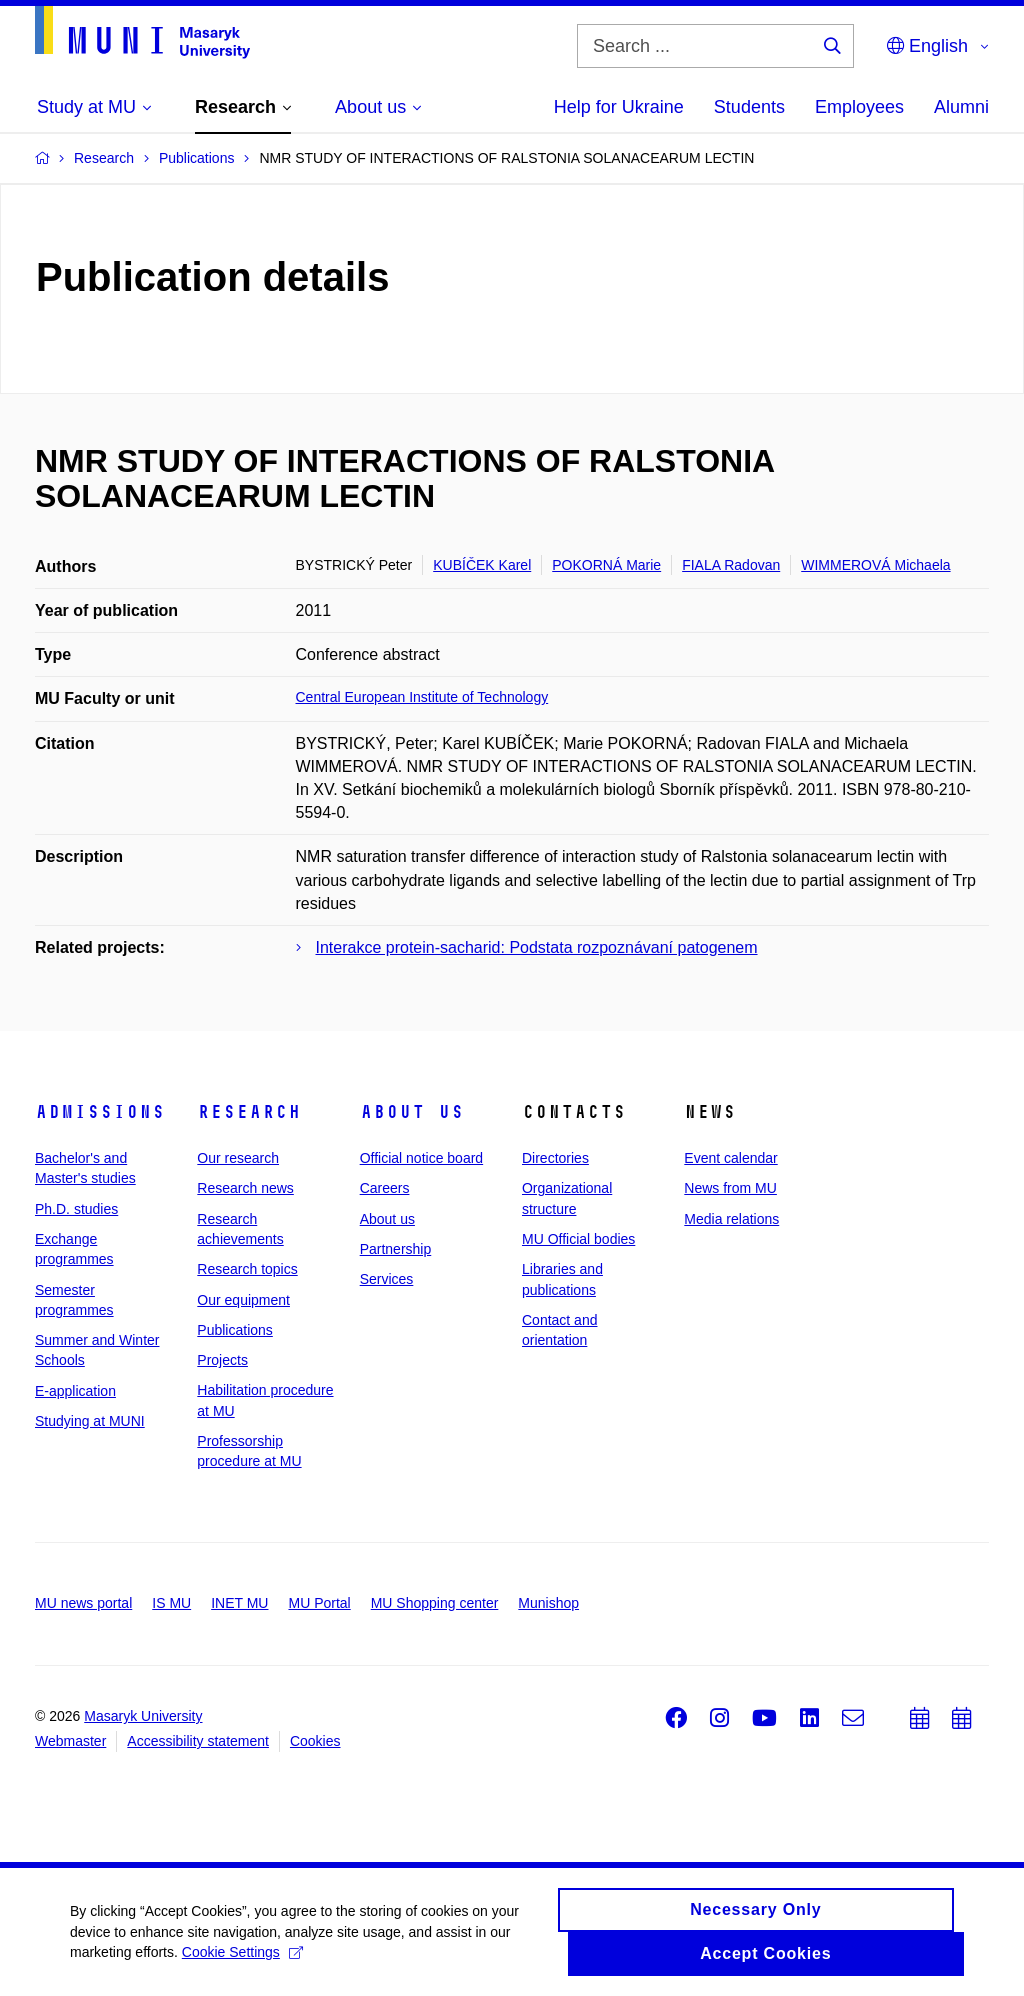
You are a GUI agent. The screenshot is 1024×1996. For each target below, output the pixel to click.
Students (749, 107)
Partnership (396, 1249)
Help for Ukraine (619, 107)
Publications (235, 1330)
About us (412, 1112)
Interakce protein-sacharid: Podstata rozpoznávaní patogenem (537, 947)
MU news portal (83, 1603)
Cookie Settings (242, 1959)
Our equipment (243, 1300)
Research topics (247, 1269)
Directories (555, 1158)
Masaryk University (143, 1716)
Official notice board (421, 1158)
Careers (385, 1188)
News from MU (730, 1188)
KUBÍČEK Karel (482, 565)
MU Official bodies (578, 1239)
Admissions (100, 1112)
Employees (859, 107)
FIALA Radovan (731, 565)
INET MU (239, 1603)
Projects (222, 1360)
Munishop (548, 1603)
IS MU (171, 1603)
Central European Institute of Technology (422, 697)
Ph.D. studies (76, 1209)
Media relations (731, 1219)
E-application (75, 1391)
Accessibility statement (198, 1741)
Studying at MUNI (90, 1421)
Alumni (961, 107)
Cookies (315, 1741)
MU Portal (319, 1603)
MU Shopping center (435, 1603)
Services (387, 1279)
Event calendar (730, 1158)
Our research (238, 1158)
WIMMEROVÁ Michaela (875, 565)
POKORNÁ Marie (606, 565)
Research (249, 1112)
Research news (245, 1188)
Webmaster (70, 1741)
